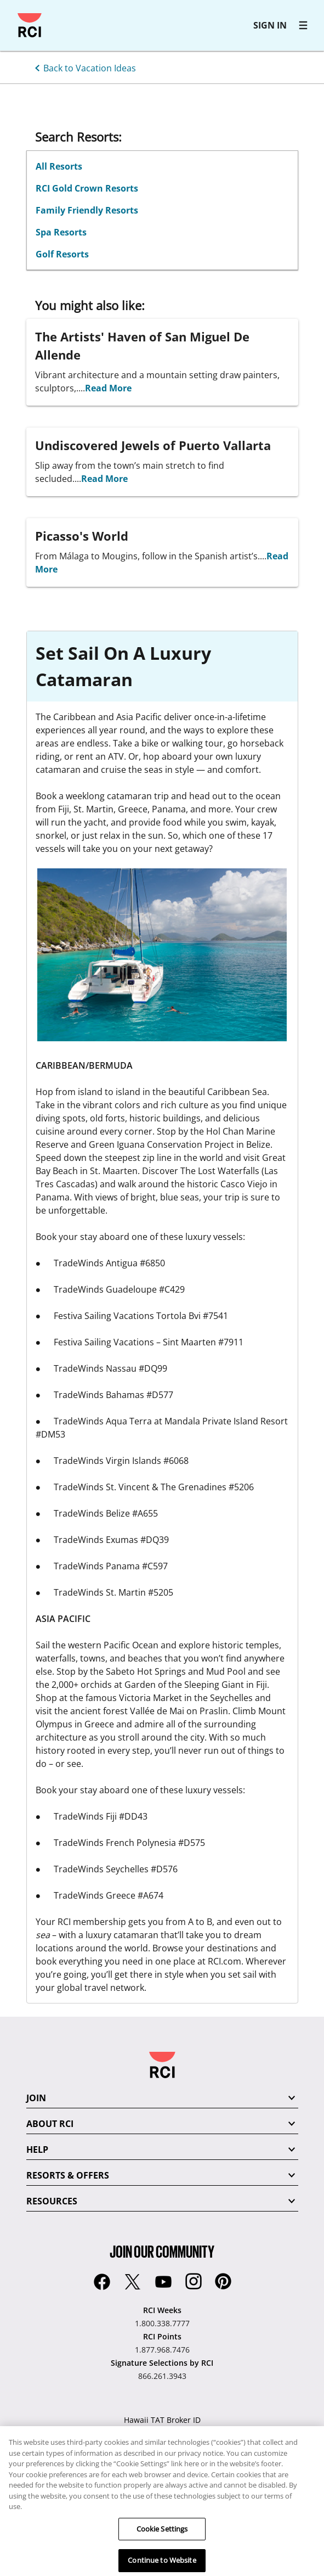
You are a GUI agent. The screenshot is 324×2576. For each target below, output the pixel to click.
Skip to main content (13, 13)
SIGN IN (270, 25)
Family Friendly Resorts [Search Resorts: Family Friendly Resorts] (87, 210)
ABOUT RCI (49, 2124)
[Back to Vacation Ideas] (83, 67)
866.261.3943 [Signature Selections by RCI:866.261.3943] (162, 2376)
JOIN (36, 2098)
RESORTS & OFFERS (67, 2175)
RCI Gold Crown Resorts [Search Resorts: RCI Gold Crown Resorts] (87, 188)
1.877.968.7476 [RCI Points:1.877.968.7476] (162, 2349)
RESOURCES (51, 2201)
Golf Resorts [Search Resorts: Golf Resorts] (62, 254)
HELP (37, 2149)
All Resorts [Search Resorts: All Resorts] (59, 166)
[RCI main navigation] (303, 25)
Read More (108, 388)
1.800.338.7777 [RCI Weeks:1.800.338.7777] (162, 2323)
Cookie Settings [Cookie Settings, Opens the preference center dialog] (162, 2537)
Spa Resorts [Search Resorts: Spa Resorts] (61, 232)
